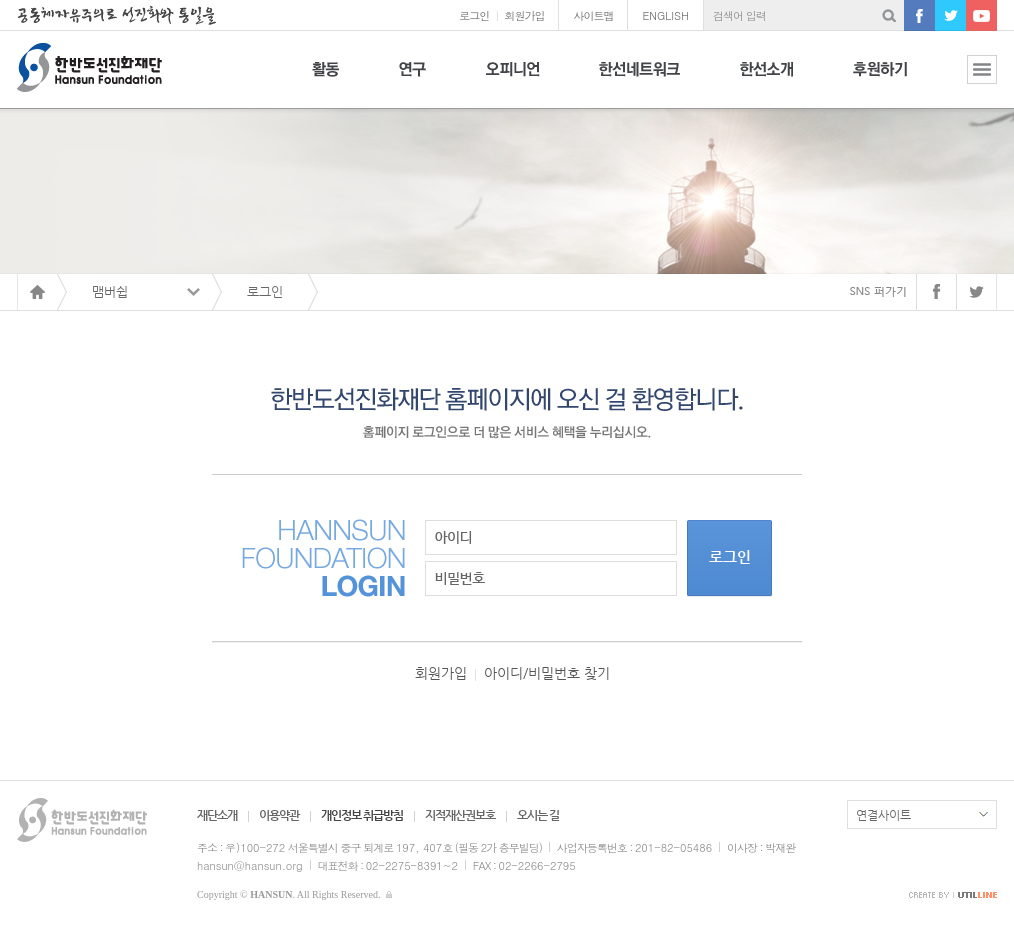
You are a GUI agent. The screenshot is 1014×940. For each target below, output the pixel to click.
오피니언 (512, 80)
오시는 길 (538, 815)
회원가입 (524, 15)
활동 (325, 80)
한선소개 (766, 80)
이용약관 (279, 815)
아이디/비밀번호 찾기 (547, 673)
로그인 (474, 15)
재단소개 (217, 815)
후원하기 (880, 80)
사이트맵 (593, 15)
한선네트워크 (639, 80)
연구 (412, 80)
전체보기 (967, 80)
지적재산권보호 (460, 815)
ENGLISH (665, 15)
